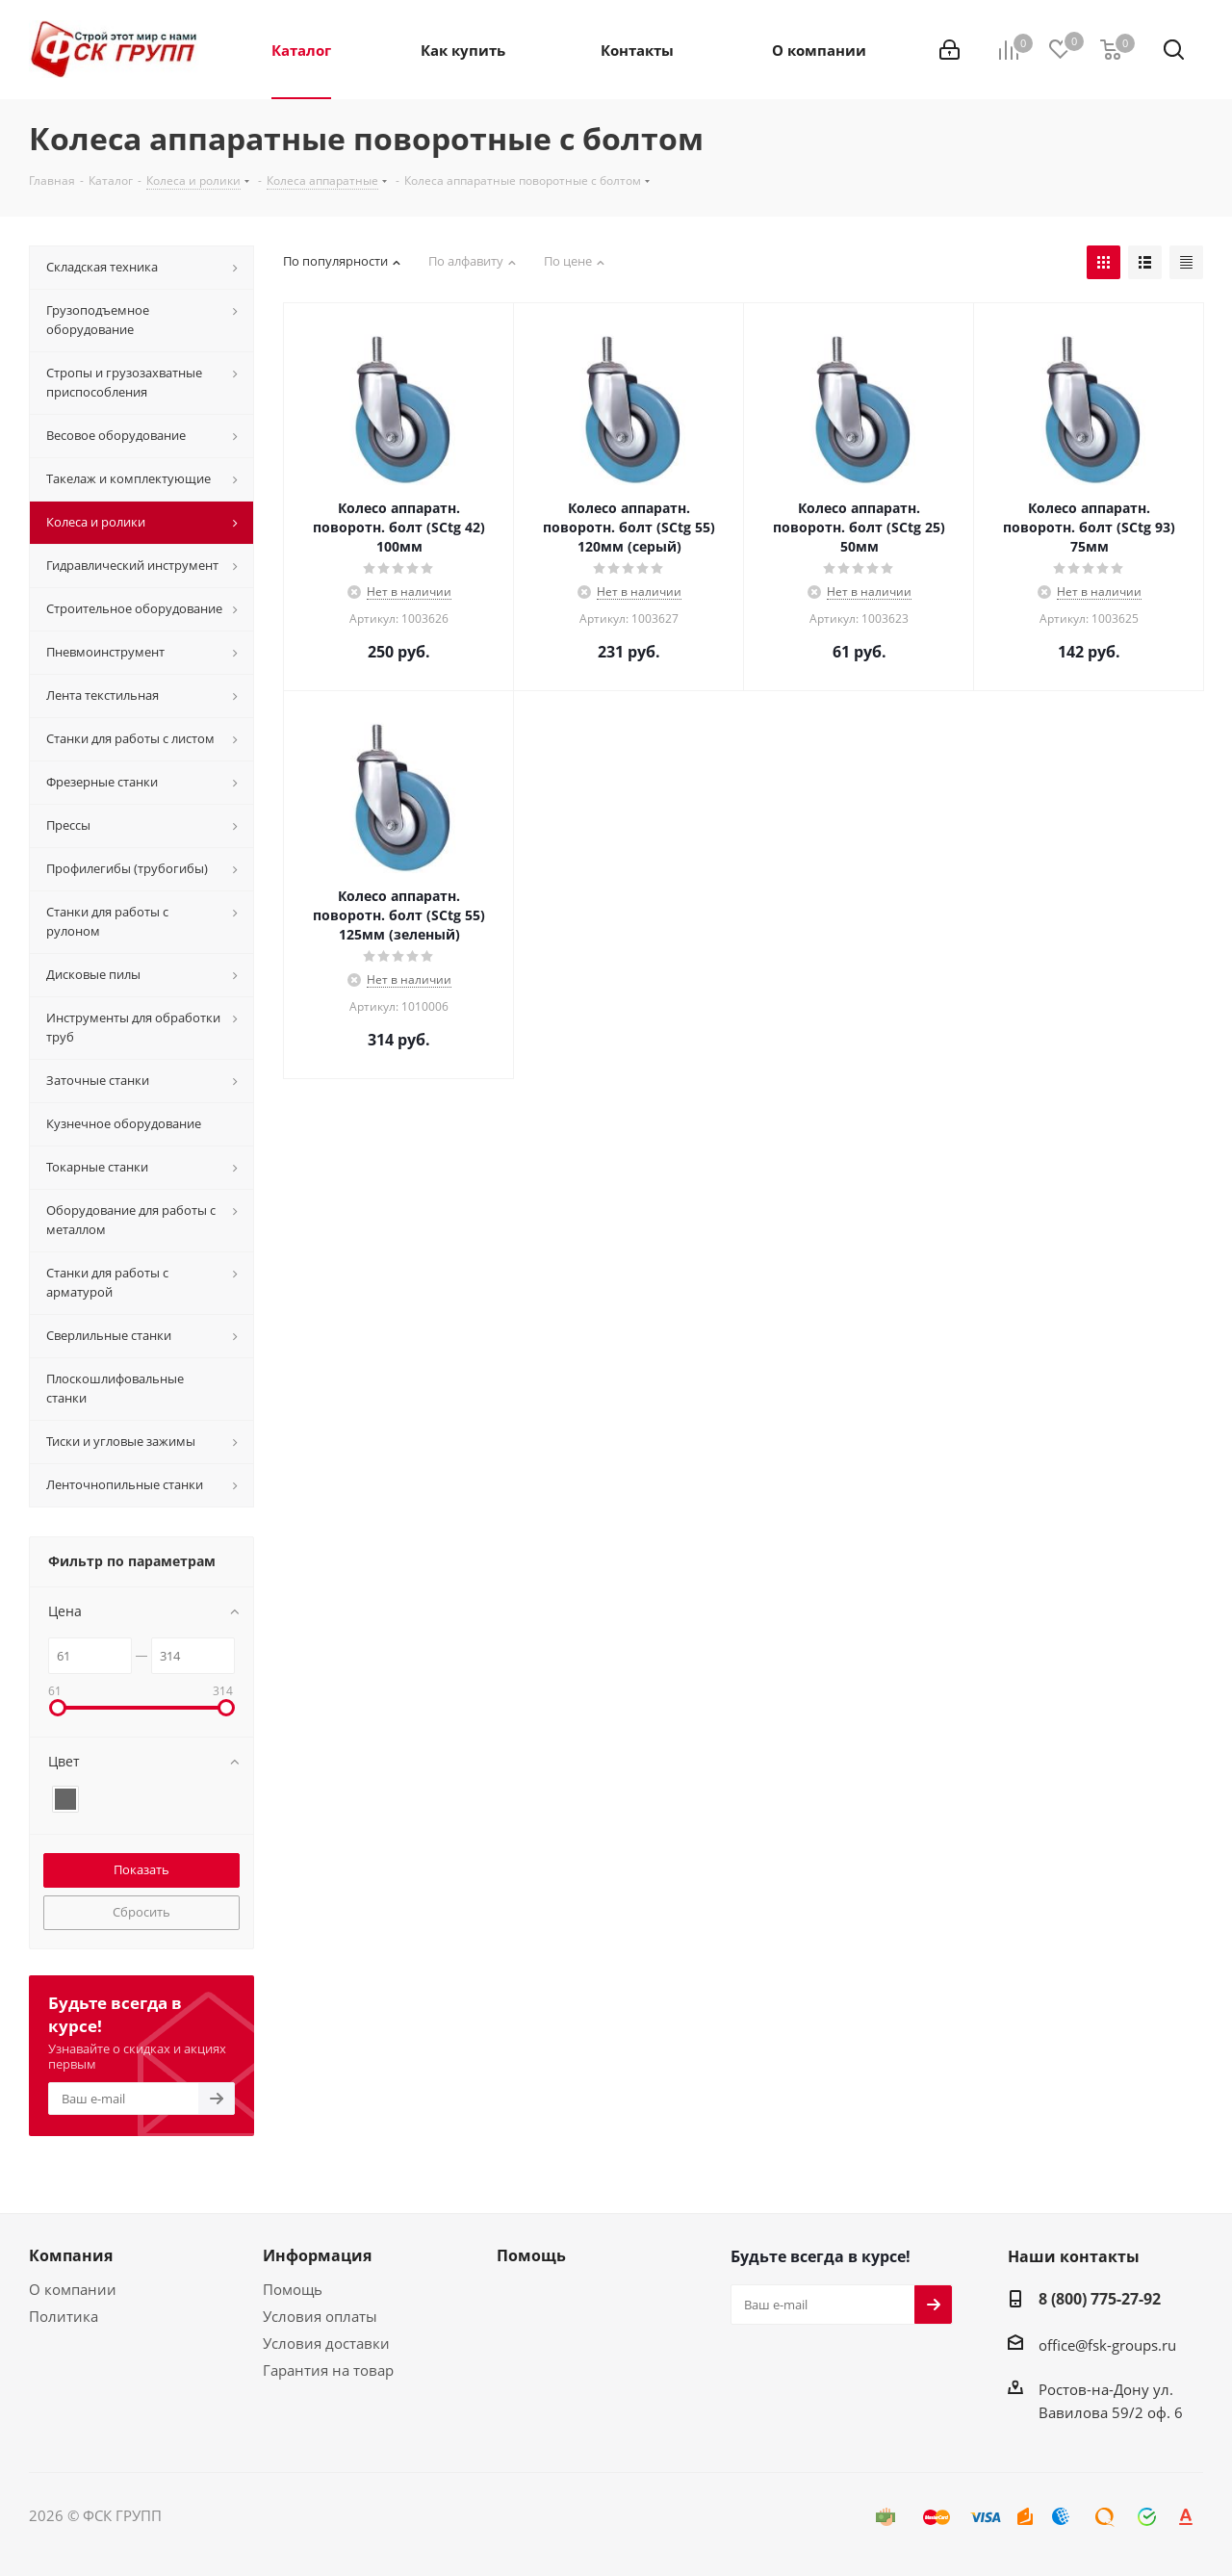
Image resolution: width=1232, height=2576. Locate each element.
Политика (63, 2316)
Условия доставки (326, 2343)
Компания (71, 2255)
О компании (72, 2289)
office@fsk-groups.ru (1107, 2345)
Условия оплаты (320, 2316)
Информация (317, 2255)
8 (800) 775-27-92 (1100, 2298)
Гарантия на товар (328, 2370)
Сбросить (141, 1911)
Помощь (292, 2289)
